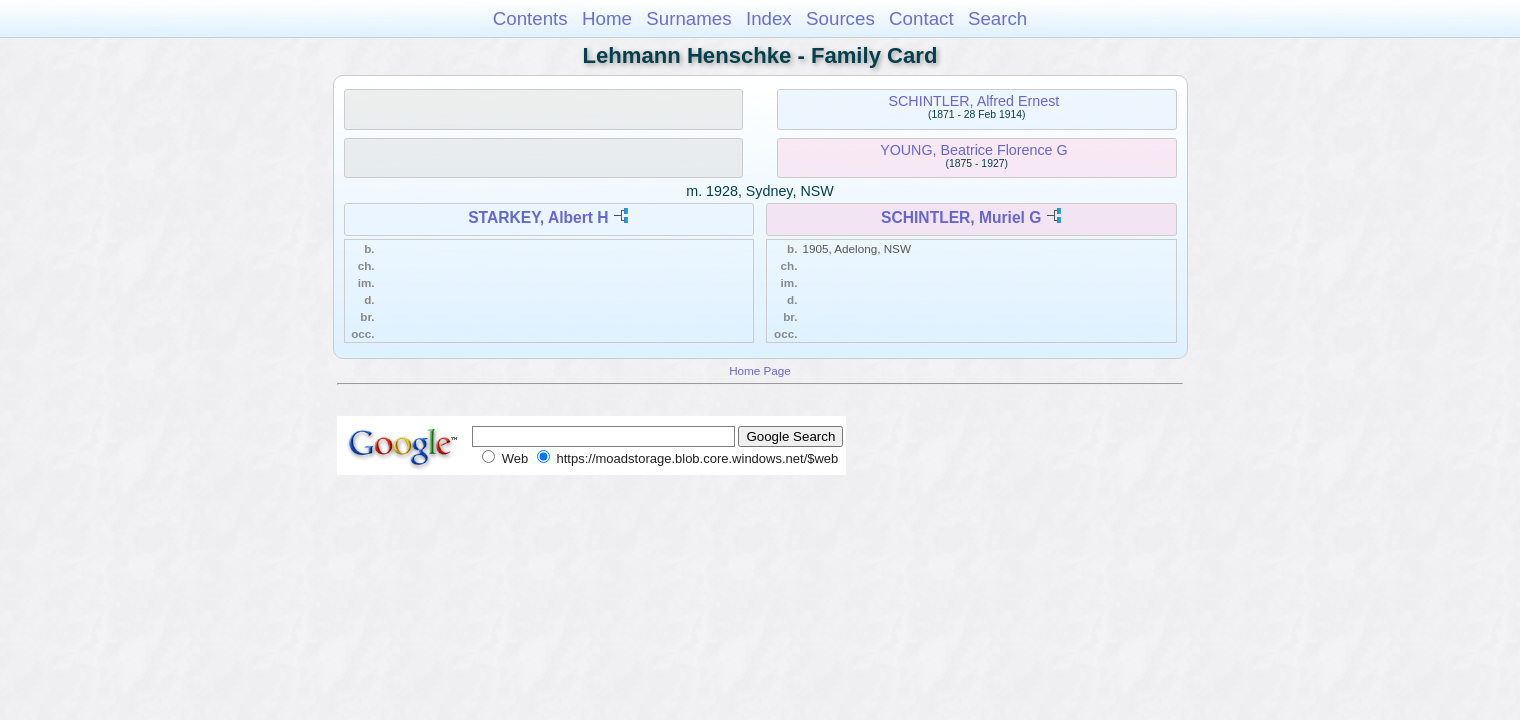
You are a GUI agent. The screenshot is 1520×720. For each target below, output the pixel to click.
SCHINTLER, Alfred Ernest (973, 101)
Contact (921, 18)
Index (769, 18)
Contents (530, 18)
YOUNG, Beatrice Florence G (974, 150)
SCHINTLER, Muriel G (961, 217)
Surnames (688, 18)
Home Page (760, 370)
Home (607, 18)
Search (997, 18)
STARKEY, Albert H (538, 217)
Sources (840, 18)
